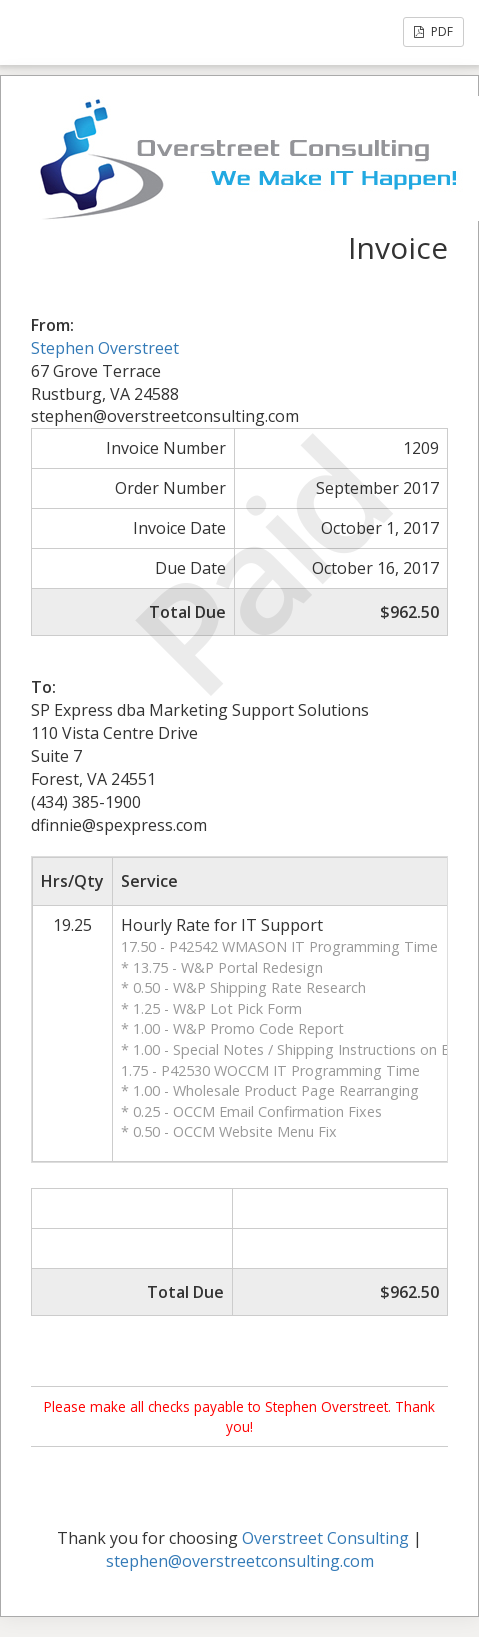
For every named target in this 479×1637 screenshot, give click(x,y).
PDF (433, 31)
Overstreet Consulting (325, 1538)
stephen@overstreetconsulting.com (240, 1561)
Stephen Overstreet (105, 348)
